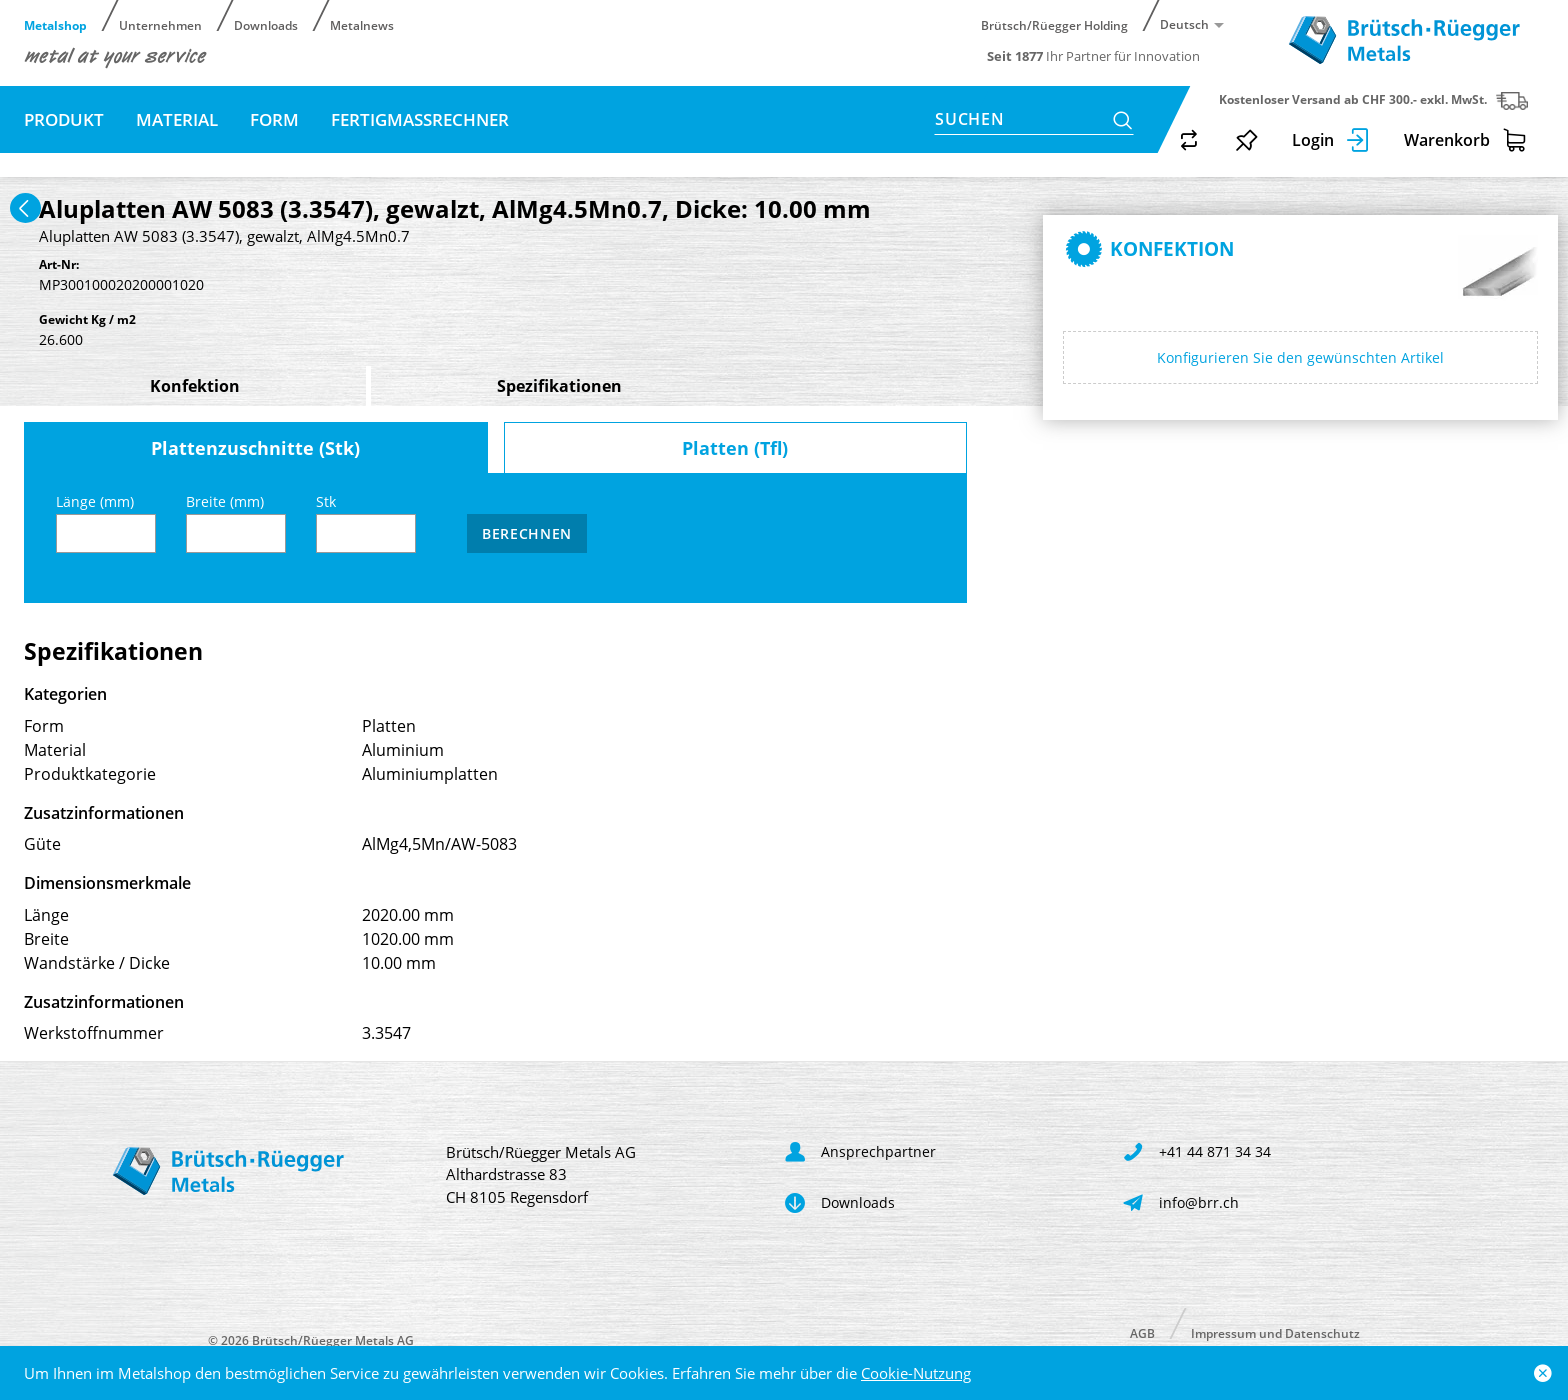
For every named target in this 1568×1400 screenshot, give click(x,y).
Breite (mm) (236, 522)
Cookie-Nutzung (916, 1373)
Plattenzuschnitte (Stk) (255, 448)
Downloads (266, 24)
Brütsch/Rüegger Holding (1054, 24)
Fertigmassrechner (420, 119)
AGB (1142, 1332)
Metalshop (55, 24)
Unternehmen (160, 24)
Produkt (64, 119)
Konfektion (195, 386)
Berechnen (527, 533)
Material (177, 119)
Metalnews (362, 24)
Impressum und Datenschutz (1275, 1332)
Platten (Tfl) (735, 448)
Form (274, 119)
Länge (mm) (106, 522)
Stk (366, 522)
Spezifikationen (559, 386)
